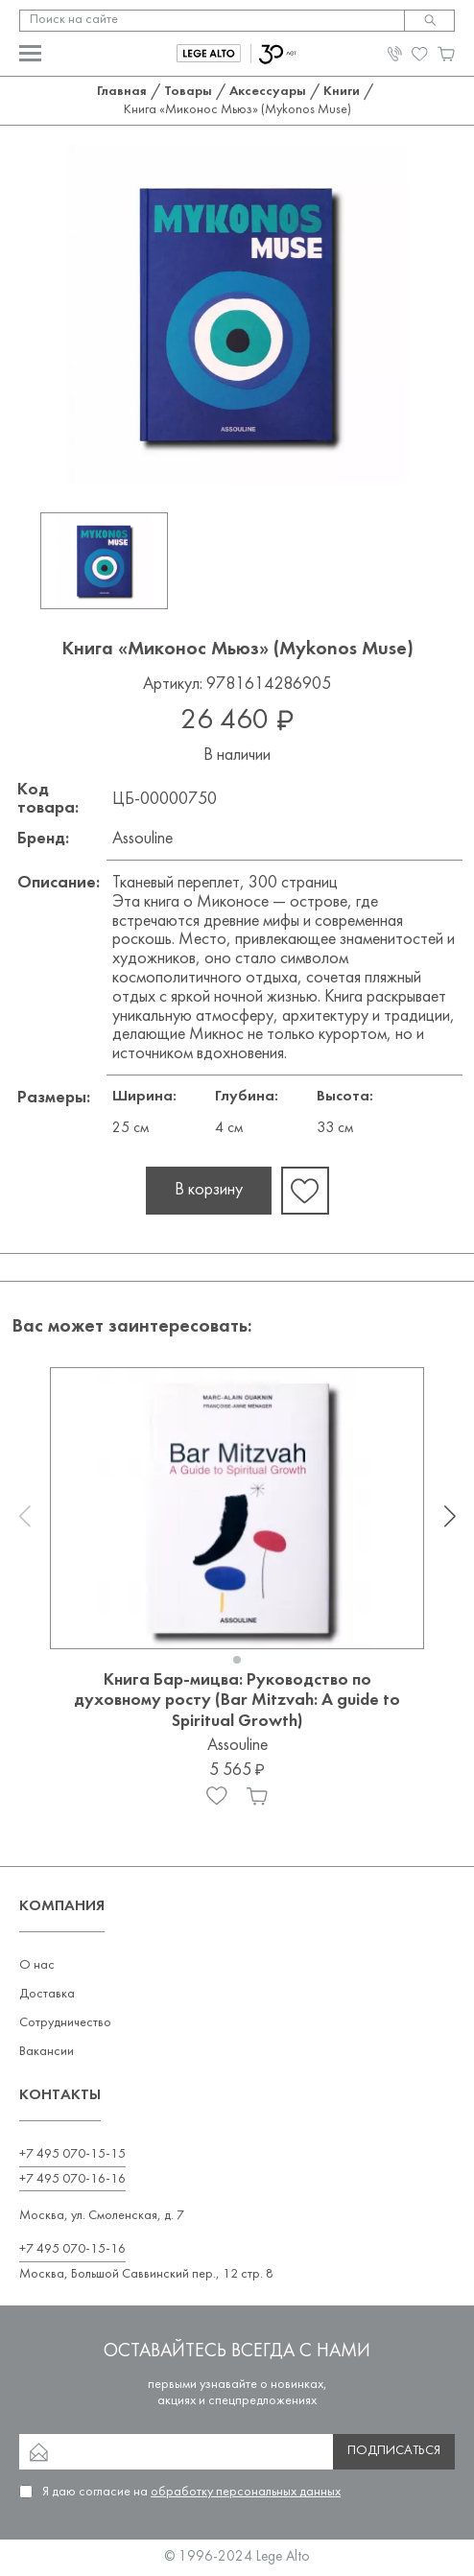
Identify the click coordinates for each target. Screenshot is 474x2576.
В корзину (209, 1190)
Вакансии (46, 2051)
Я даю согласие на (191, 2492)
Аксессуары (267, 91)
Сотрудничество (65, 2023)
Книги (341, 91)
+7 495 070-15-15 (72, 2154)
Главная (122, 91)
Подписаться (393, 2451)
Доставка (47, 1994)
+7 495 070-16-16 (72, 2179)
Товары (188, 91)
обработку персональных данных (246, 2492)
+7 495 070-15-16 (72, 2249)
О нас (37, 1965)
